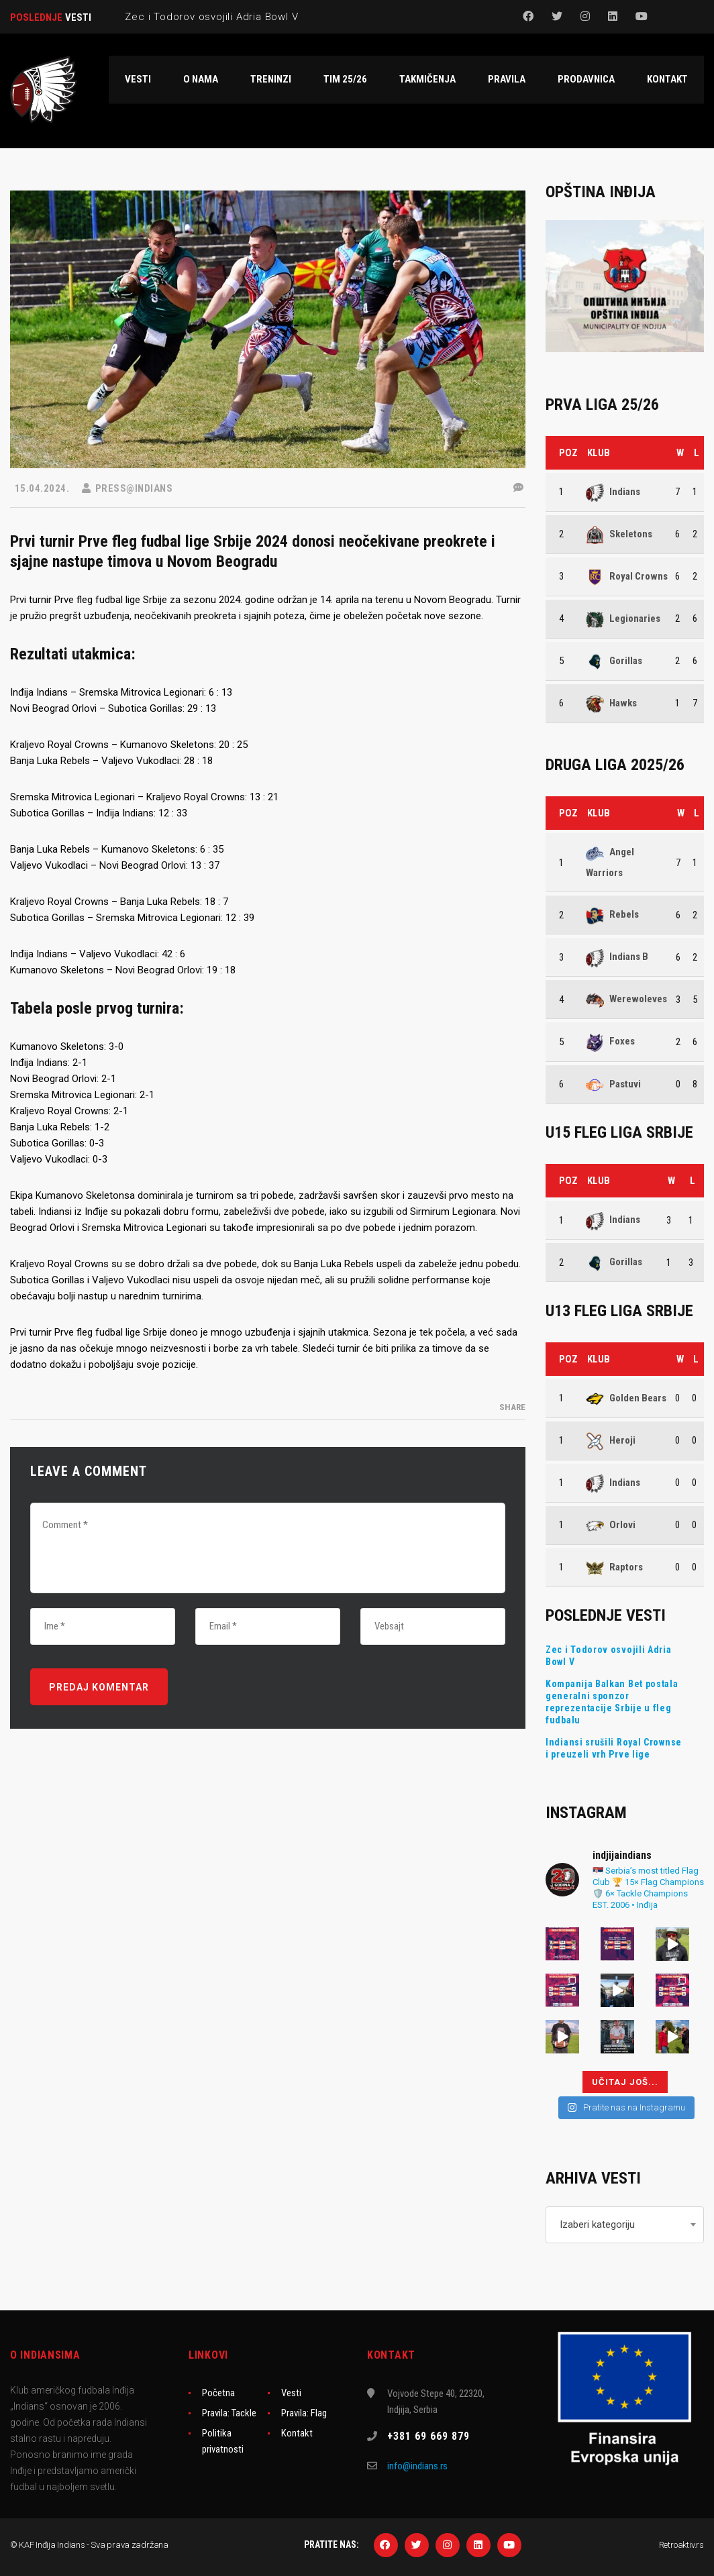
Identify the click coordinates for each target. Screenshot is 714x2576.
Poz (568, 453)
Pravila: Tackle (229, 2413)
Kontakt (297, 2433)
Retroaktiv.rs (681, 2545)
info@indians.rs (417, 2466)
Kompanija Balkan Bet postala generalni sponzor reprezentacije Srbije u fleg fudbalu (612, 1701)
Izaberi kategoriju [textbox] (597, 2224)
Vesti (291, 2393)
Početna (218, 2393)
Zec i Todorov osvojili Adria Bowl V (609, 1655)
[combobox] (625, 2224)
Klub (598, 453)
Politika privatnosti (223, 2441)
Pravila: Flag (304, 2413)
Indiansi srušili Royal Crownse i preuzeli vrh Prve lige (614, 1748)
